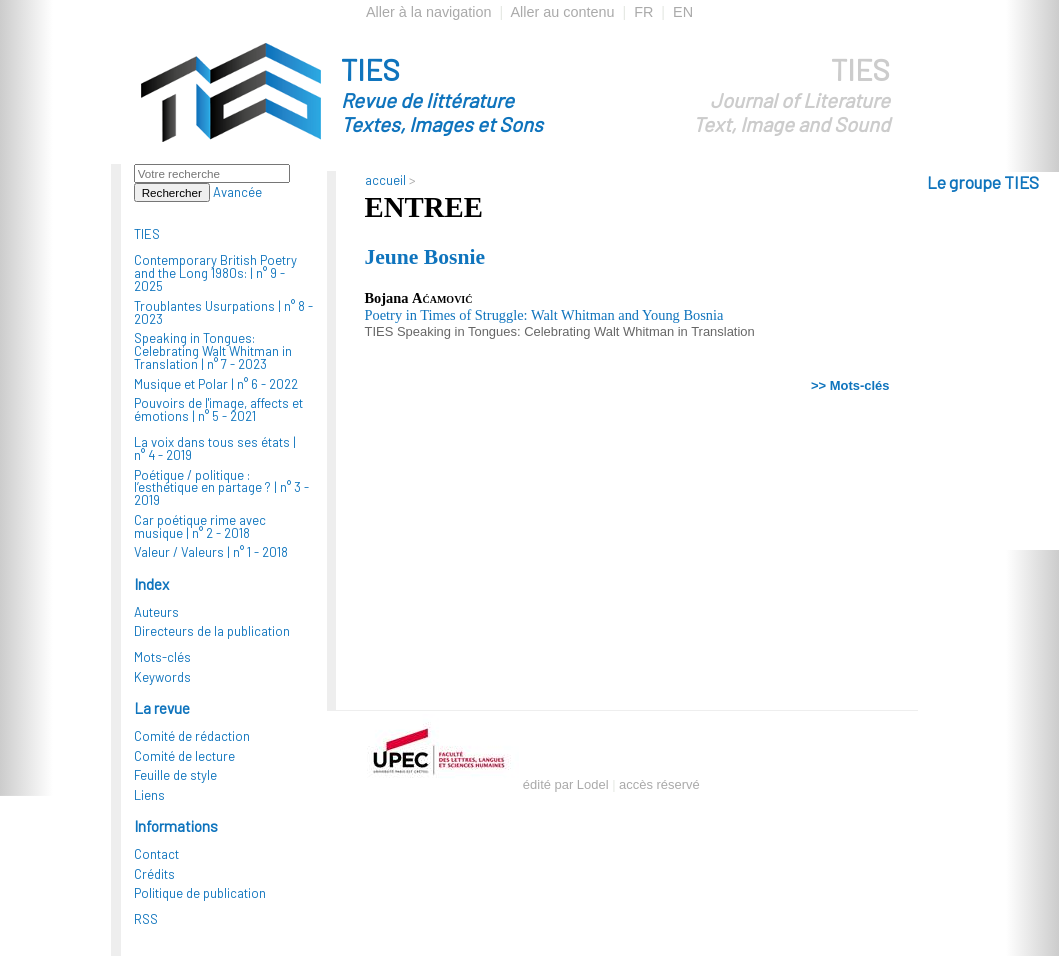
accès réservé (659, 784)
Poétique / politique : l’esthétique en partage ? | (221, 488)
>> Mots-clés (850, 385)
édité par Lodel (566, 784)
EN (683, 12)
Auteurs (156, 612)
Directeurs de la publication (212, 631)
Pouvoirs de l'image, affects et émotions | (218, 409)
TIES (478, 94)
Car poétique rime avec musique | (200, 526)
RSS (146, 919)
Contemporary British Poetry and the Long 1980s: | (215, 273)
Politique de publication (200, 893)
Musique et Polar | (216, 384)
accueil (385, 180)
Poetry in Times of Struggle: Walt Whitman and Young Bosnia (544, 315)
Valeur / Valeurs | (211, 552)
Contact (156, 854)
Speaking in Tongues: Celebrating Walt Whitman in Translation (576, 331)
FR (643, 12)
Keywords (162, 677)
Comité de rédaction (192, 736)
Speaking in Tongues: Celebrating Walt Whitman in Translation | (213, 351)
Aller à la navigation (429, 12)
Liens (149, 795)
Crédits (154, 874)
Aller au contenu (562, 12)
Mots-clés (162, 657)
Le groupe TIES (983, 182)
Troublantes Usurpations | (223, 312)
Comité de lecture (184, 756)
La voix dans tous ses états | (215, 448)
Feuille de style (175, 775)
